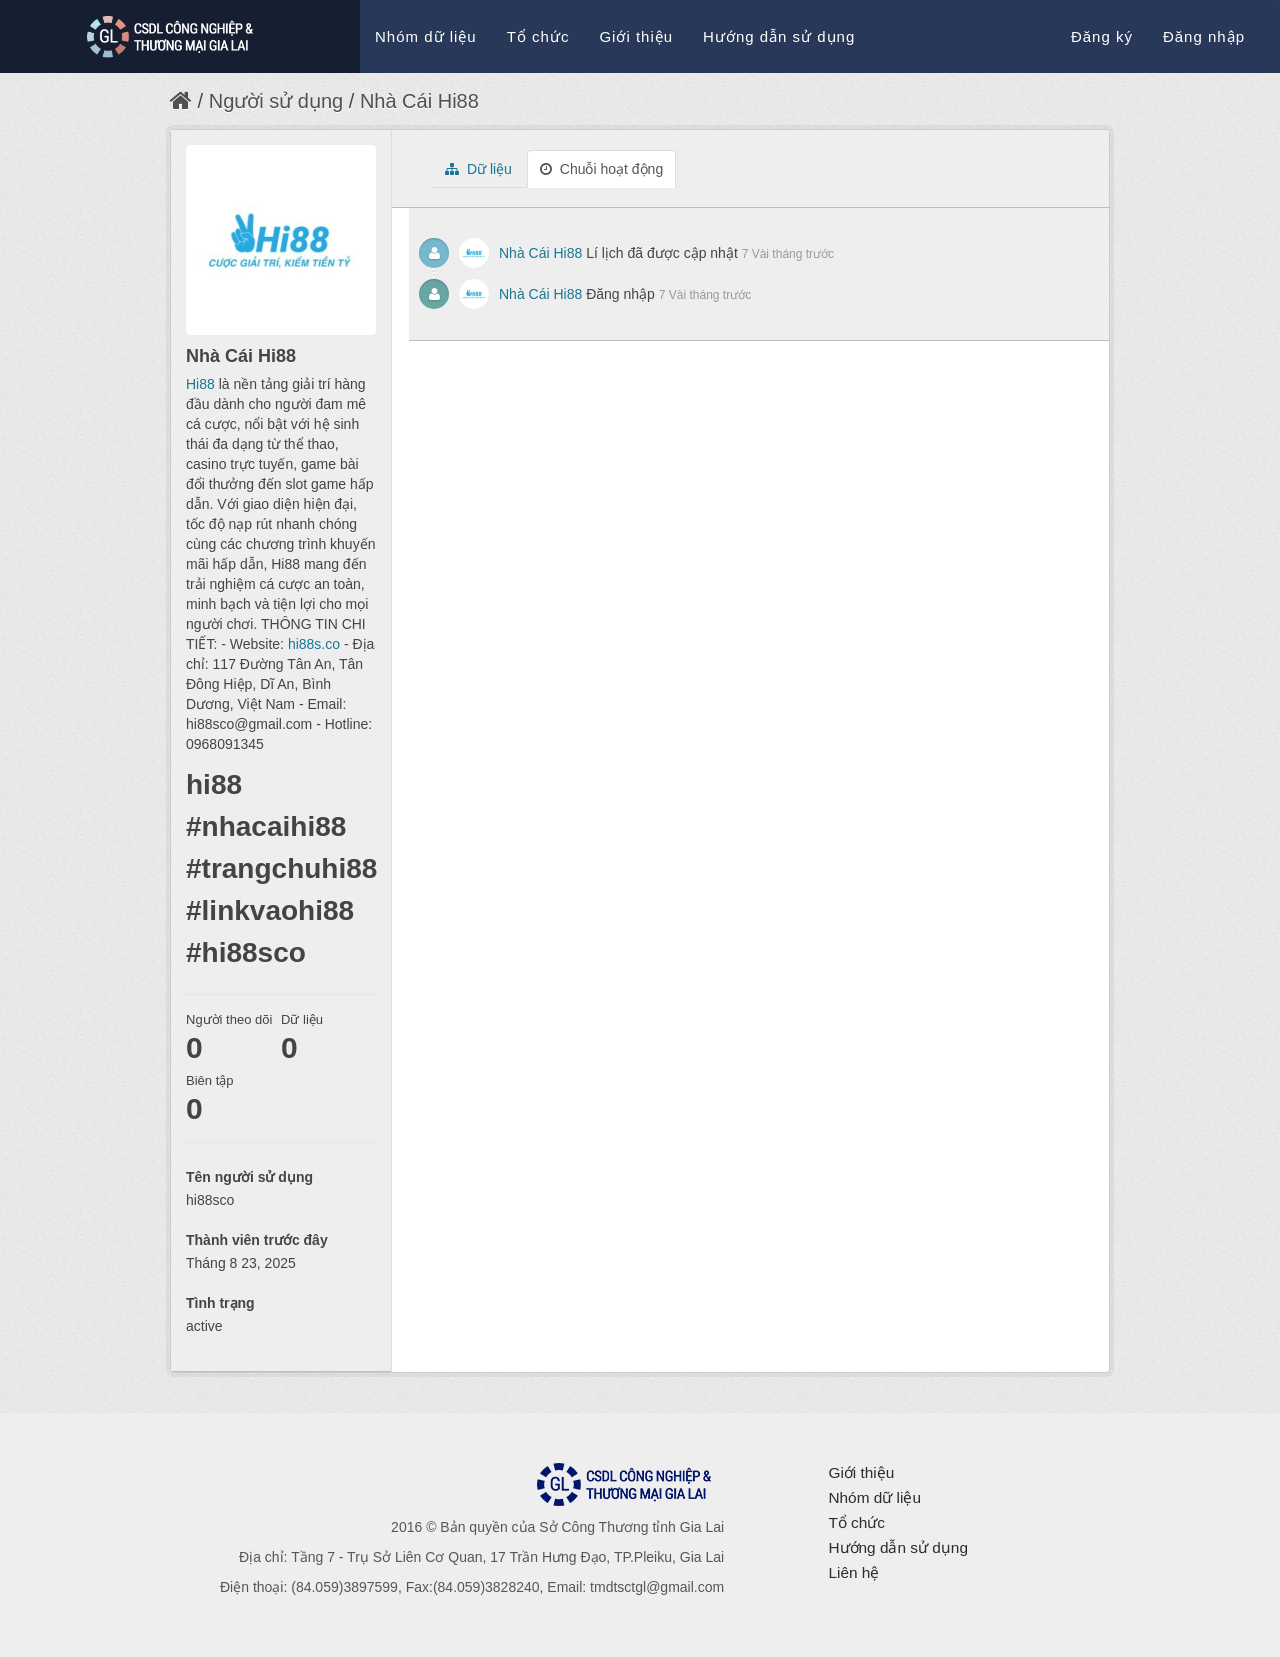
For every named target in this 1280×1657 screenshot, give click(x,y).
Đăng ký (1102, 36)
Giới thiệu (636, 36)
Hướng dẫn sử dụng (779, 36)
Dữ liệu (478, 169)
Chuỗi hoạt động (601, 169)
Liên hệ (853, 1572)
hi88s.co (314, 644)
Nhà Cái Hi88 (419, 101)
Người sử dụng (276, 101)
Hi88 (200, 384)
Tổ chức (538, 36)
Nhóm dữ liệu (426, 36)
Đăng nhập (1204, 36)
